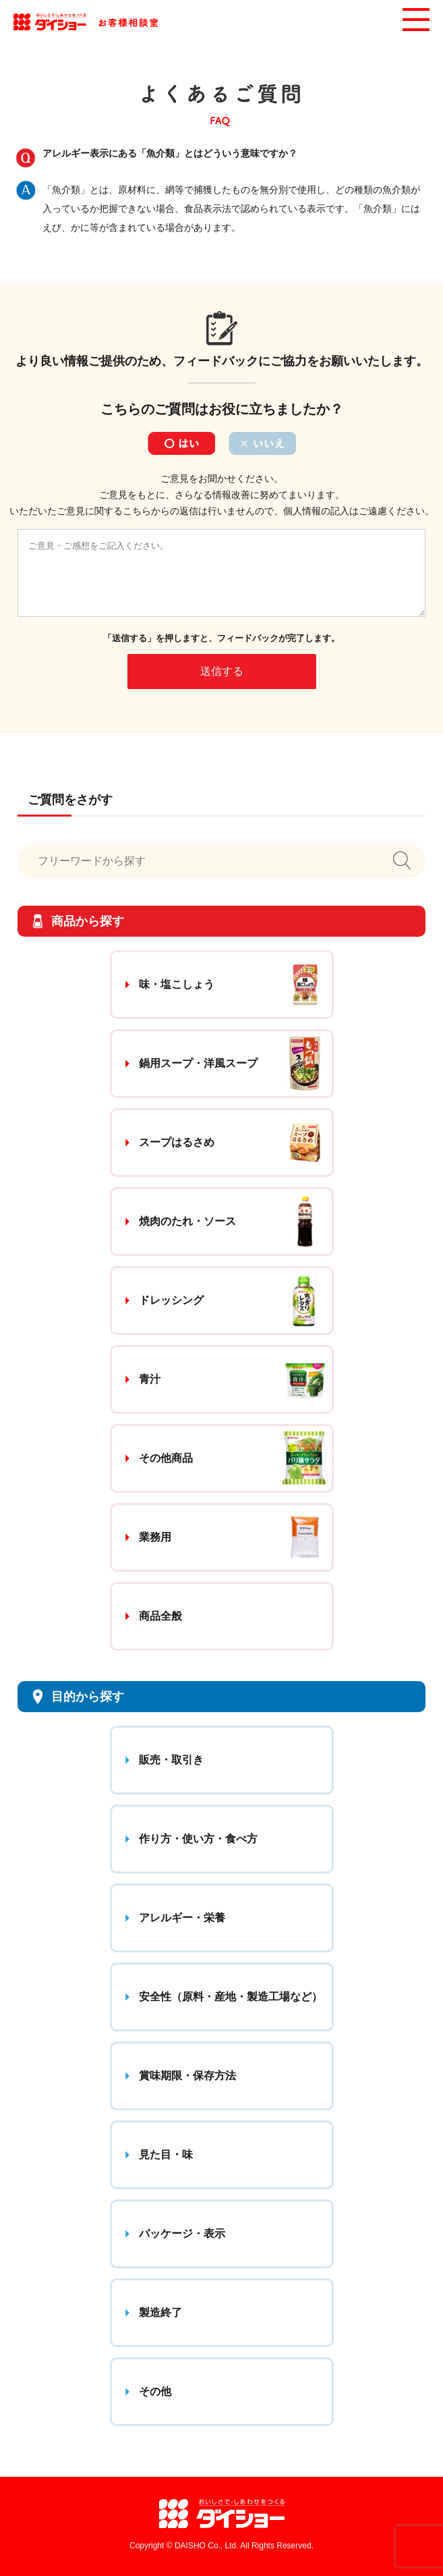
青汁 (149, 1379)
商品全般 (160, 1616)
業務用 (155, 1537)
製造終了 (160, 2312)
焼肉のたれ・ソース (187, 1221)
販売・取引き (171, 1759)
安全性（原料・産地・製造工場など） (230, 1996)
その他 (155, 2391)
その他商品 (166, 1458)
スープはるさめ (176, 1142)
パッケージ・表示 (182, 2233)
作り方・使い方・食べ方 (198, 1838)
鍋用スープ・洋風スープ (198, 1063)
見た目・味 (166, 2154)
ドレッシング (171, 1300)
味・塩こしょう (176, 984)
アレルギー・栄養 (182, 1917)
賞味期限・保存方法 (187, 2075)
